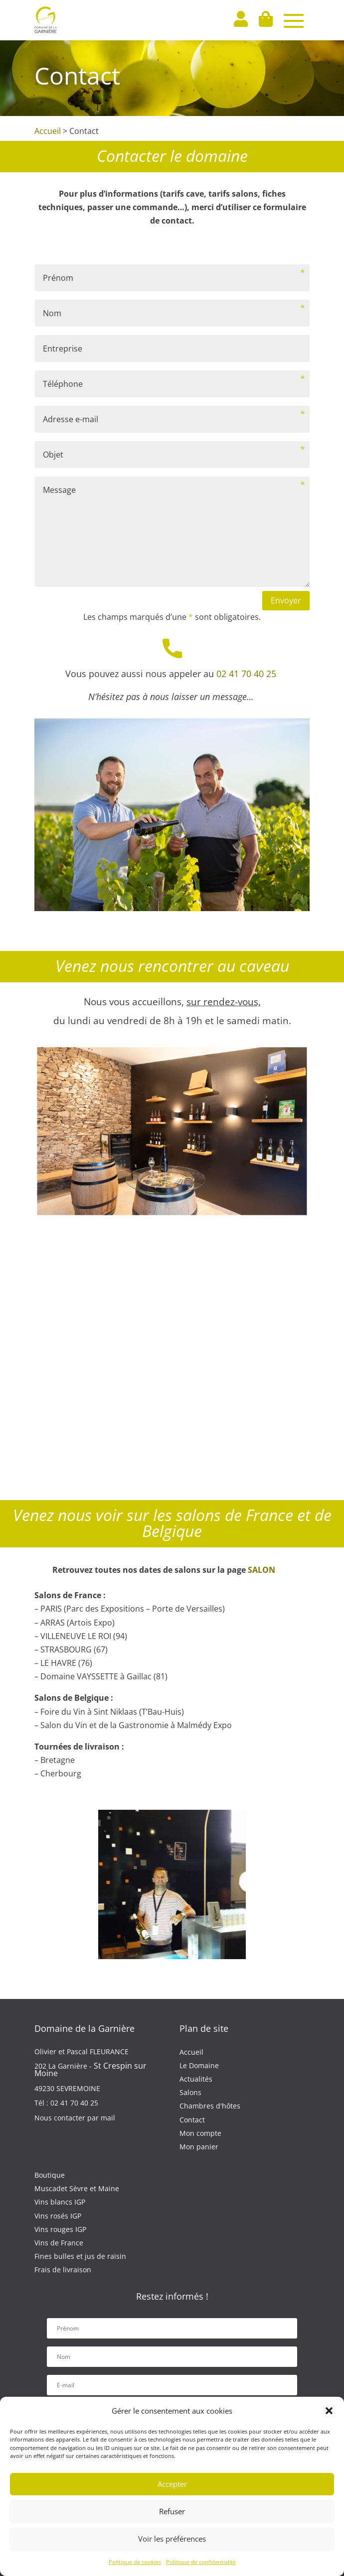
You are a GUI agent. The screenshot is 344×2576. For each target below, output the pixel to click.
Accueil (47, 130)
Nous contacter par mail (74, 2117)
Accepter (172, 2484)
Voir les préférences (172, 2539)
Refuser (172, 2511)
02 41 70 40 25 (247, 674)
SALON (261, 1569)
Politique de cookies (135, 2562)
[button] (329, 2411)
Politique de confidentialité (201, 2562)
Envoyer (286, 600)
